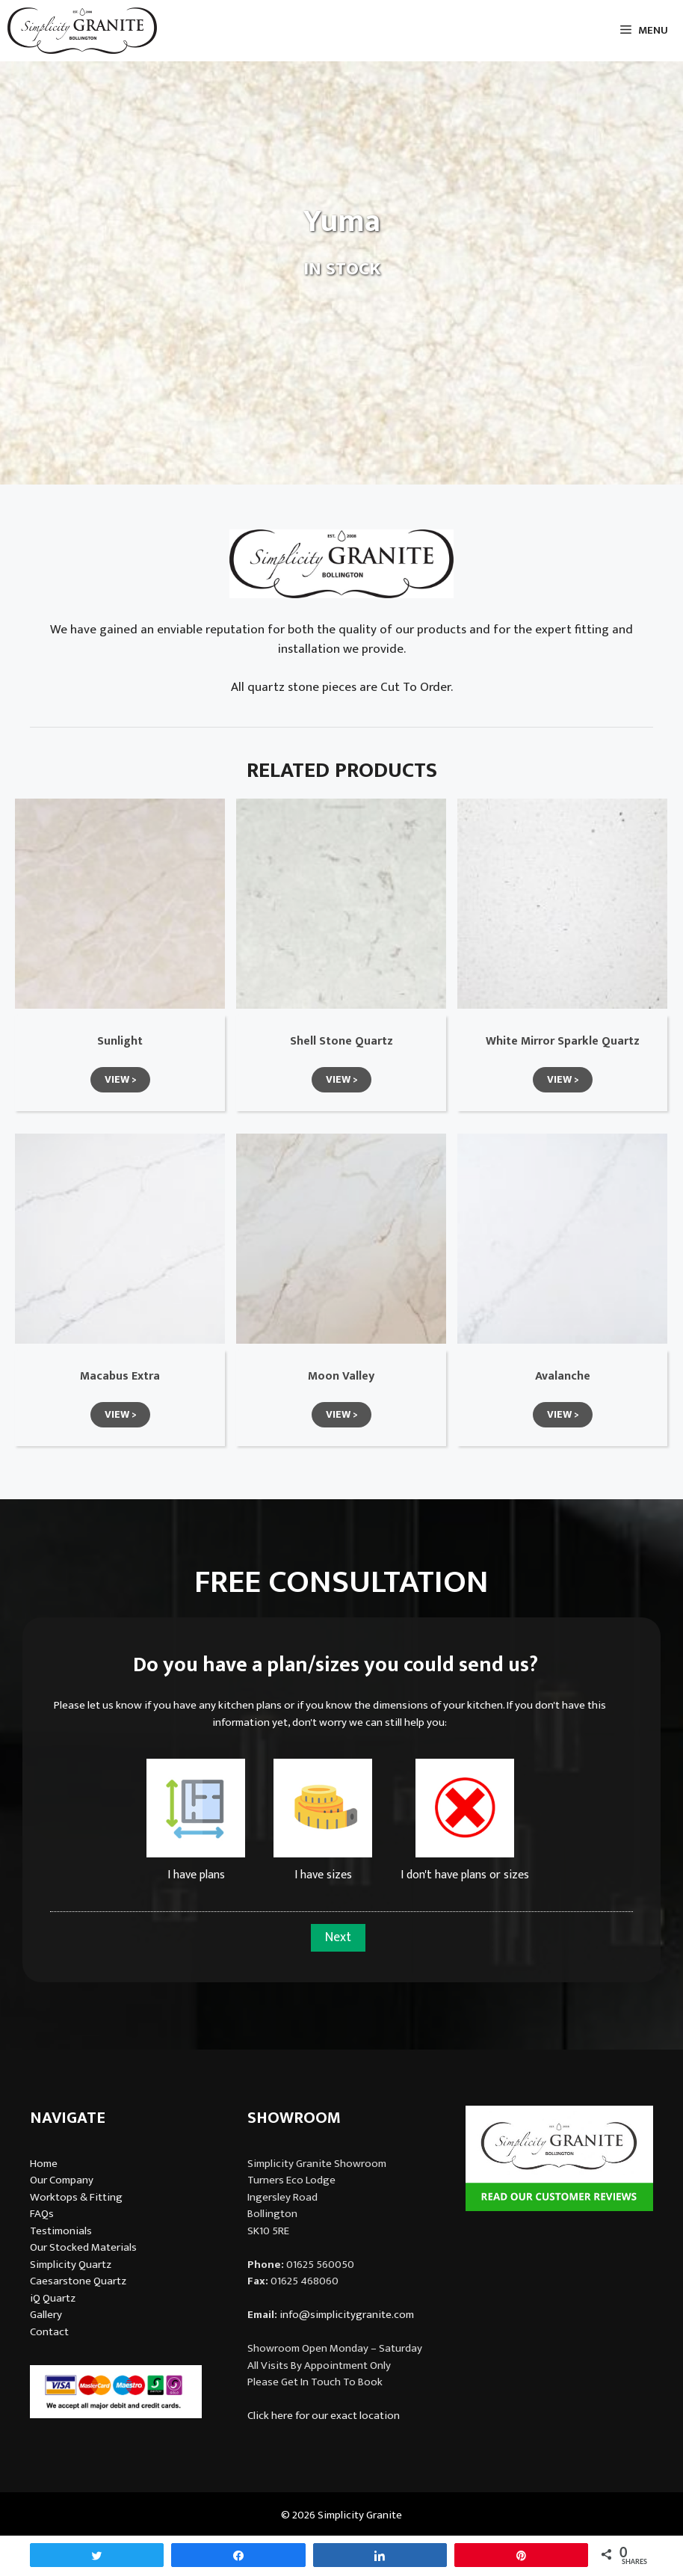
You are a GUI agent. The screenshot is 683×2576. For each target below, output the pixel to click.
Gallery (46, 2314)
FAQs (42, 2213)
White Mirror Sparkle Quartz (563, 1041)
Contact (49, 2332)
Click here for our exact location (323, 2415)
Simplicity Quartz (70, 2264)
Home (44, 2163)
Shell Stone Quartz (341, 1041)
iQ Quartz (52, 2298)
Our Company (61, 2180)
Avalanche (562, 1376)
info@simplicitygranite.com (346, 2314)
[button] (120, 1079)
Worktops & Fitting (76, 2197)
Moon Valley (341, 1376)
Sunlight (120, 1041)
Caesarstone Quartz (78, 2281)
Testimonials (61, 2231)
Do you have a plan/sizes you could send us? (335, 1665)
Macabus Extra (120, 1376)
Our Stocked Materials (83, 2247)
